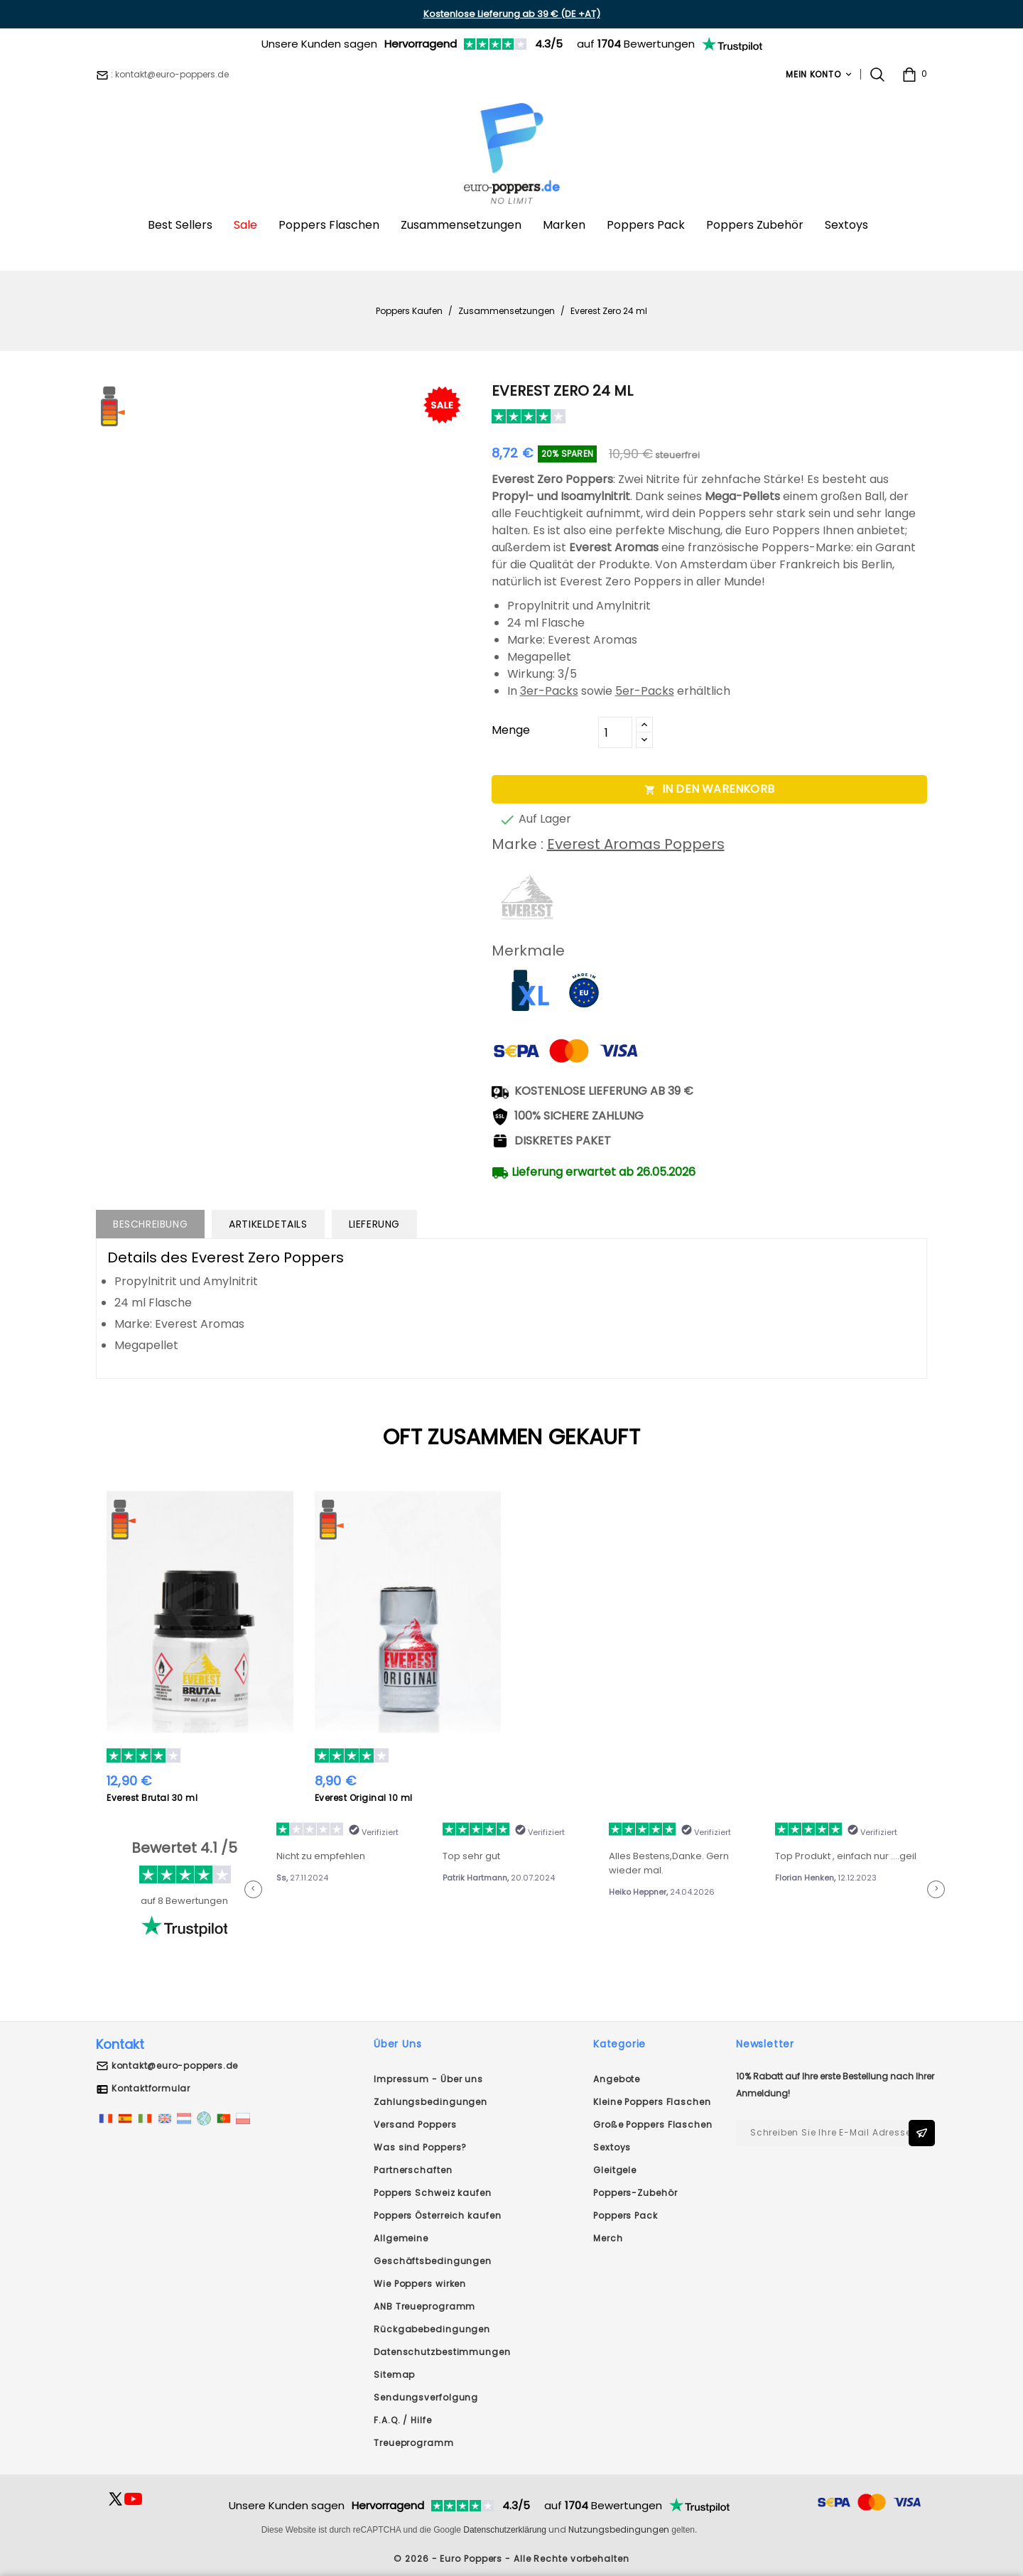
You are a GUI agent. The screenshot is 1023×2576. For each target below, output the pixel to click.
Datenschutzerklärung (504, 2530)
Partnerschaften (413, 2170)
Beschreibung (150, 1224)
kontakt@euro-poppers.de (175, 2066)
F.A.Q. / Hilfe (403, 2420)
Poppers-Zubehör (635, 2193)
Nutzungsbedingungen (618, 2529)
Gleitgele (615, 2170)
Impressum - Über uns (428, 2079)
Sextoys (612, 2147)
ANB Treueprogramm (424, 2306)
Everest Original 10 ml (364, 1798)
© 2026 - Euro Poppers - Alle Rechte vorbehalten (511, 2559)
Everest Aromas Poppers (636, 844)
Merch (608, 2238)
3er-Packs (549, 691)
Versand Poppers (415, 2124)
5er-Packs (644, 691)
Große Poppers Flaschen (653, 2124)
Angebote (616, 2079)
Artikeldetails (268, 1224)
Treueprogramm (414, 2443)
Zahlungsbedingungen (430, 2102)
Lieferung (374, 1224)
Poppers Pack (625, 2215)
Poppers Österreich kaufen (438, 2215)
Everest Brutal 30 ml (152, 1798)
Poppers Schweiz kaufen (433, 2193)
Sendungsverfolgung (426, 2397)
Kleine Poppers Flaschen (652, 2102)
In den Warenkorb (709, 789)
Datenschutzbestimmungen (442, 2352)
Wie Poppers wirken (420, 2284)
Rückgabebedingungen (432, 2329)
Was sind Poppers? (420, 2147)
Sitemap (394, 2375)
